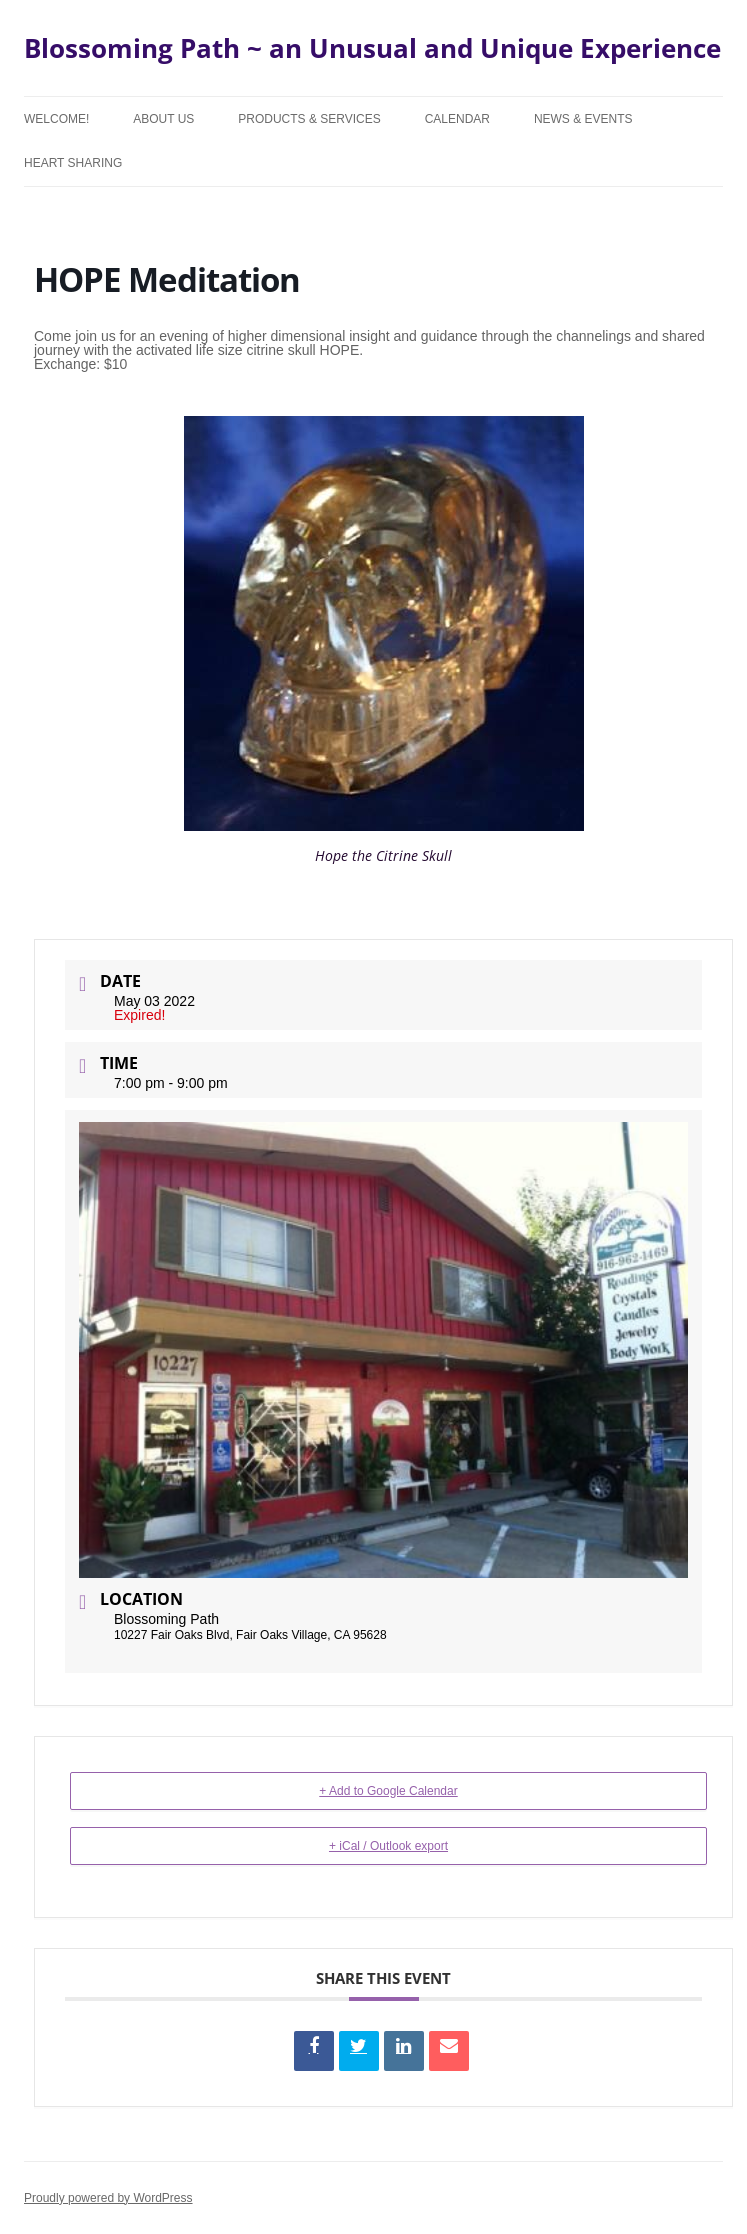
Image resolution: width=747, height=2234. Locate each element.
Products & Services (309, 119)
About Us (163, 119)
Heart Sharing (73, 163)
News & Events (583, 119)
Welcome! (56, 119)
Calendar (457, 119)
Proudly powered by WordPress (108, 2198)
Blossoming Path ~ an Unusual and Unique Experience (372, 48)
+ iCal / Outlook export (388, 1846)
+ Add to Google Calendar (388, 1791)
